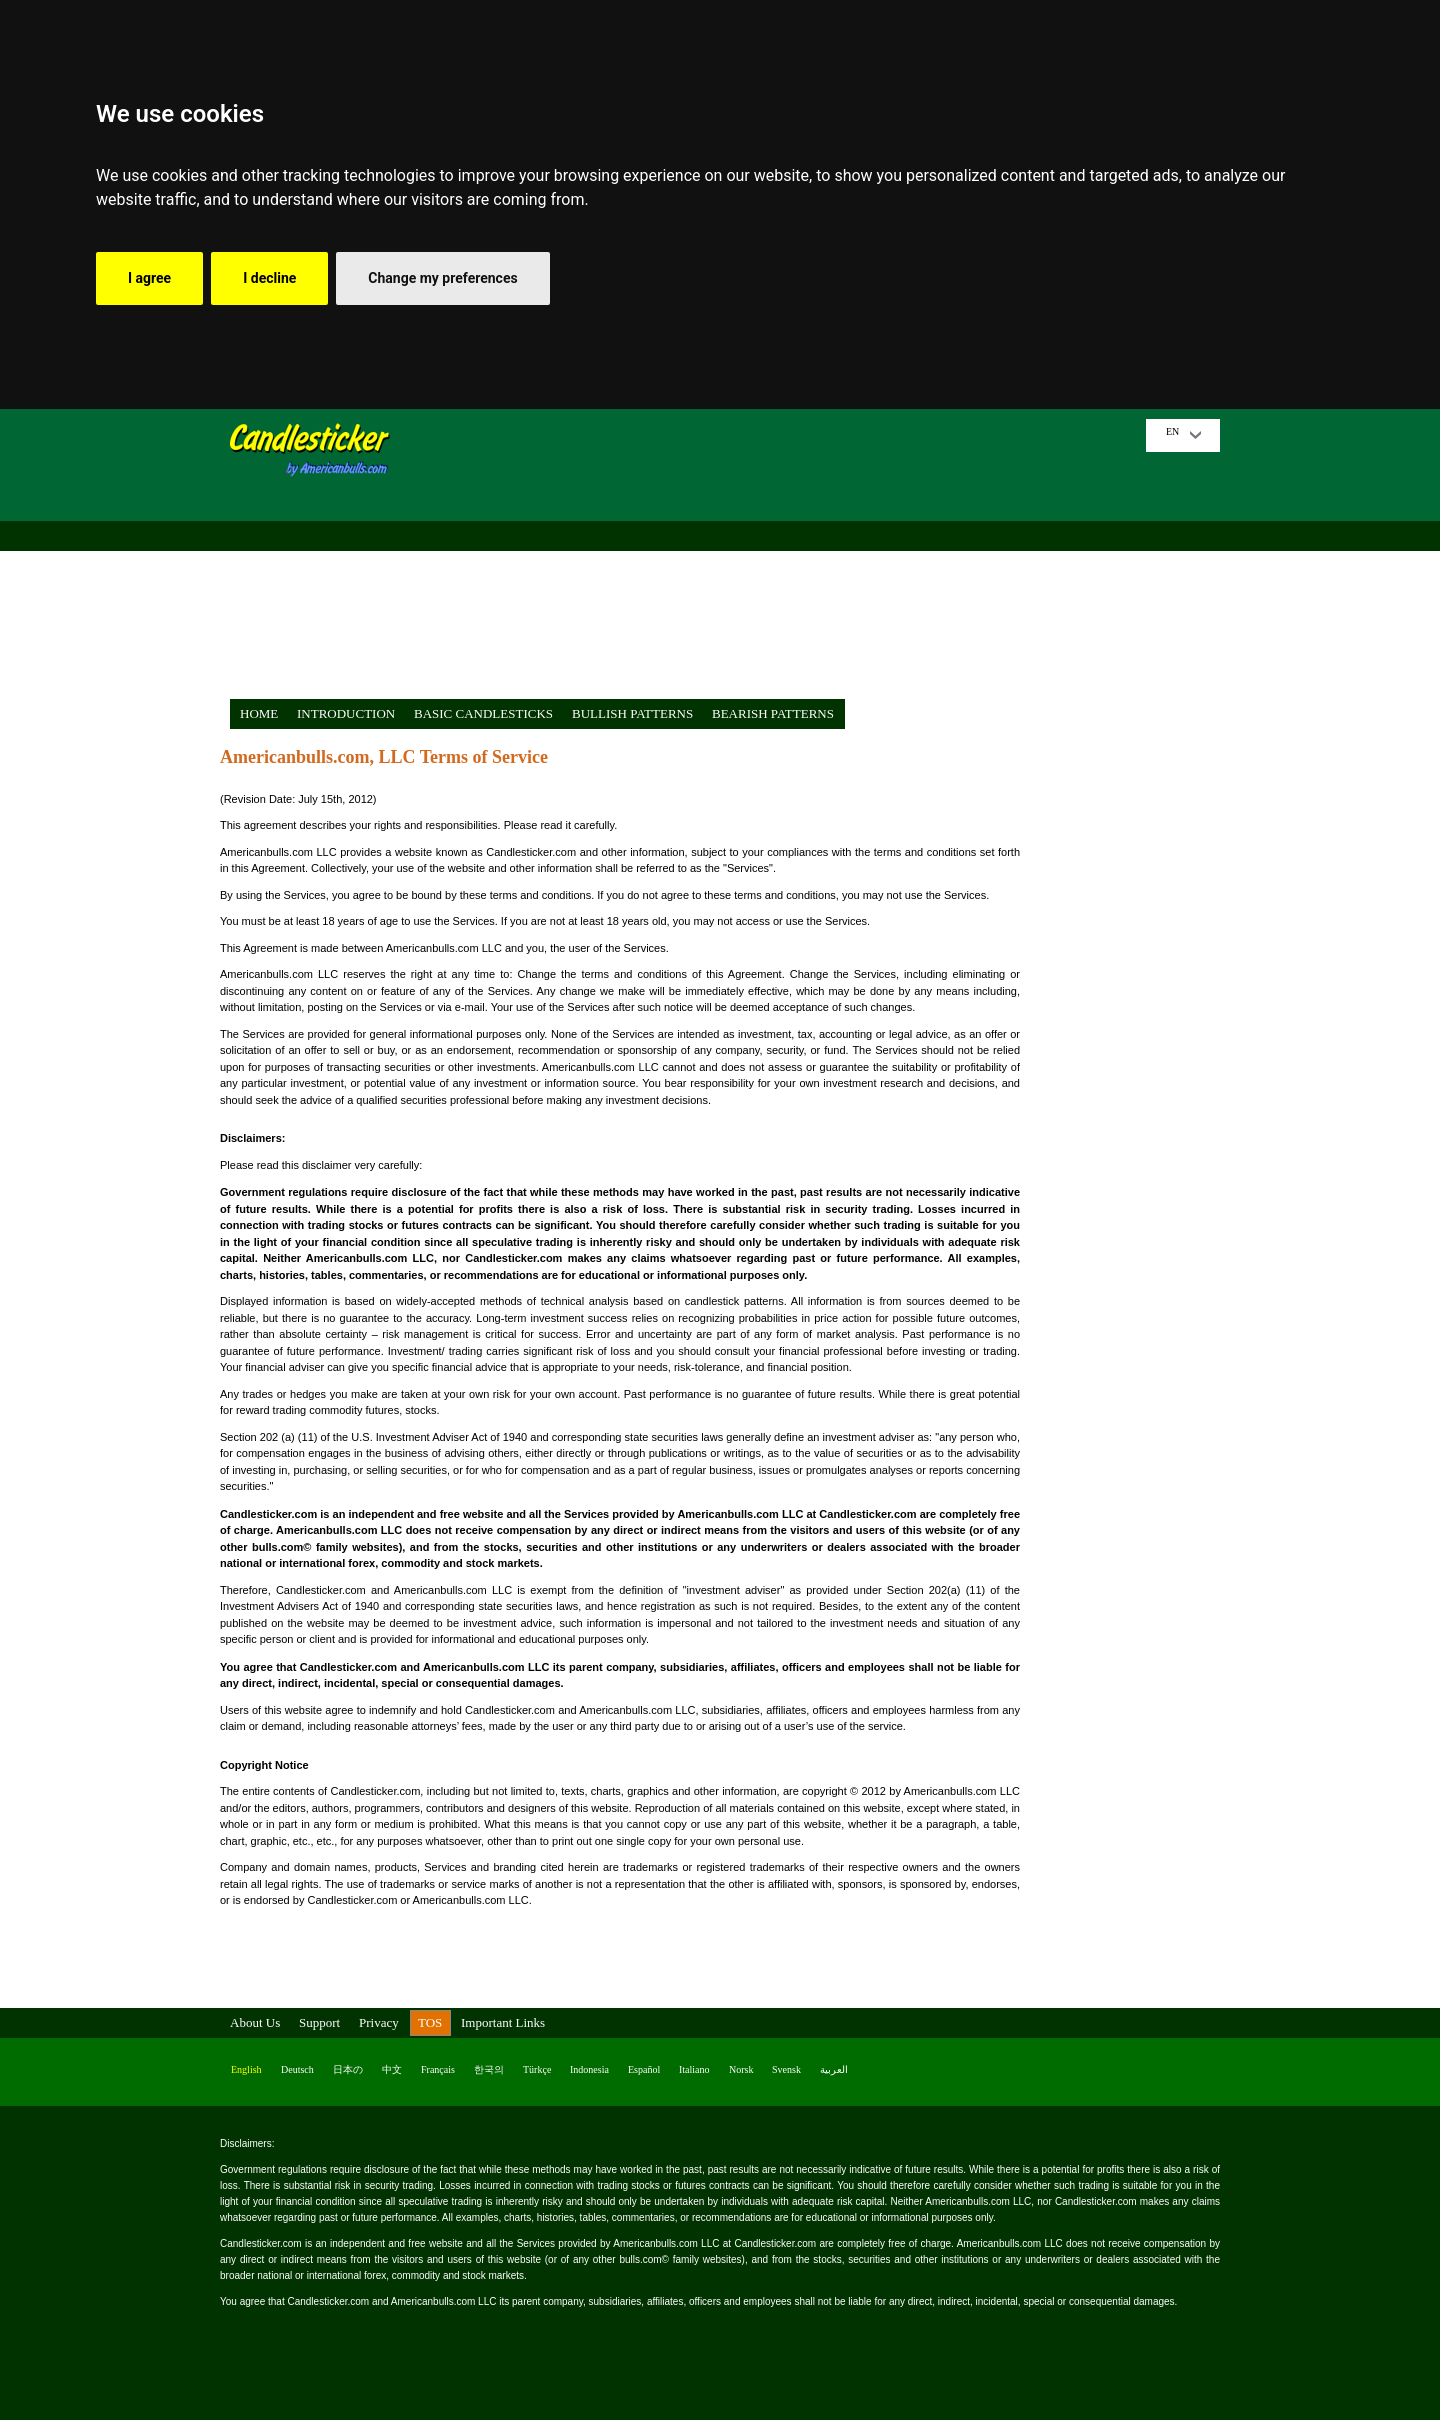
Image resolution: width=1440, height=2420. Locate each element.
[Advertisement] (775, 559)
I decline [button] (269, 278)
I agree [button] (149, 278)
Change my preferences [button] (442, 278)
